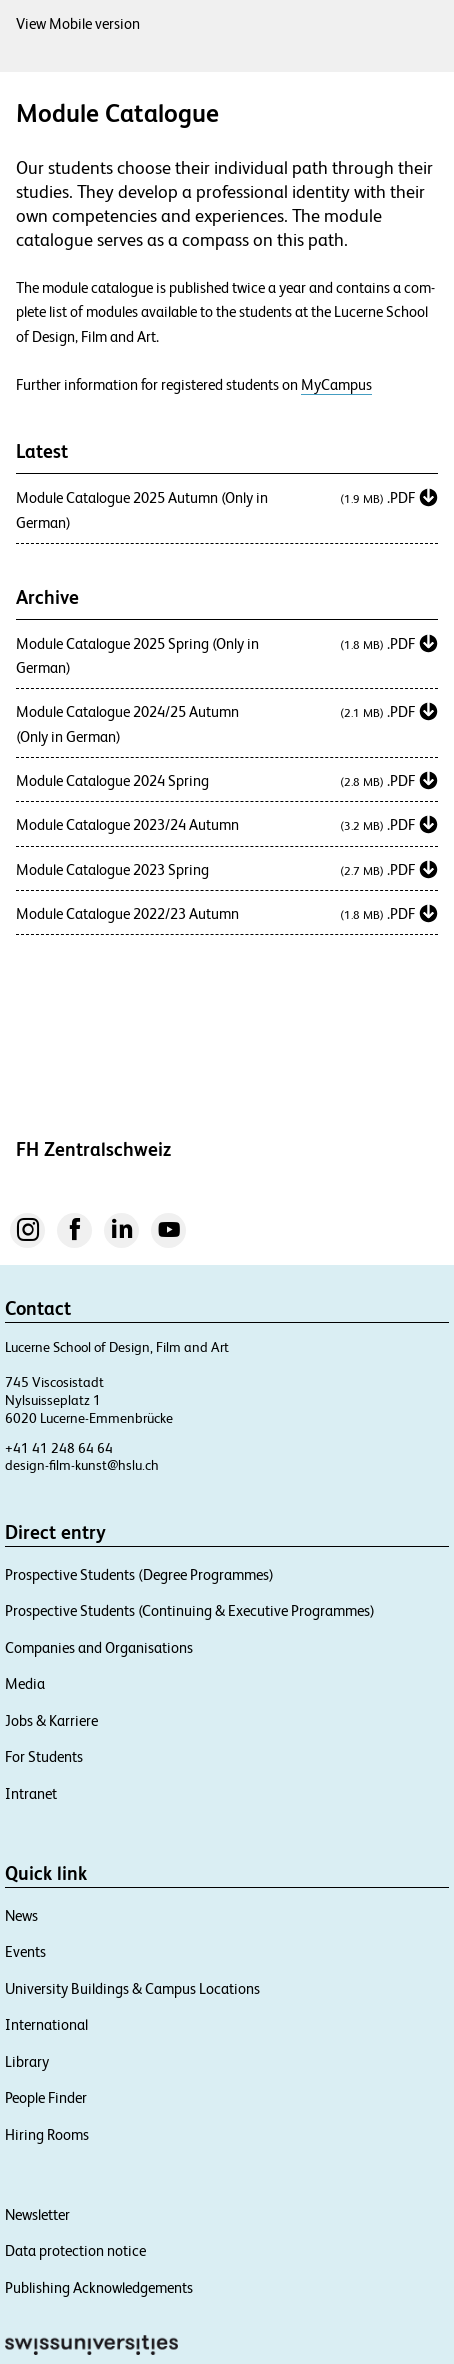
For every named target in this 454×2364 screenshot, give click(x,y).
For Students (44, 1756)
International (46, 2024)
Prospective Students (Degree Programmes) (139, 1574)
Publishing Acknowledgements (99, 2287)
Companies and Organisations (99, 1647)
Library (27, 2061)
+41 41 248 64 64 (59, 1448)
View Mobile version (78, 23)
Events (25, 1951)
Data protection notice (75, 2250)
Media (25, 1683)
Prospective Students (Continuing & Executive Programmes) (190, 1610)
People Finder (46, 2097)
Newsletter (37, 2214)
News (21, 1915)
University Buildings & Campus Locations (132, 1988)
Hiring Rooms (47, 2134)
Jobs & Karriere (51, 1720)
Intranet (31, 1793)
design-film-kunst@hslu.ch (82, 1465)
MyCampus (336, 385)
